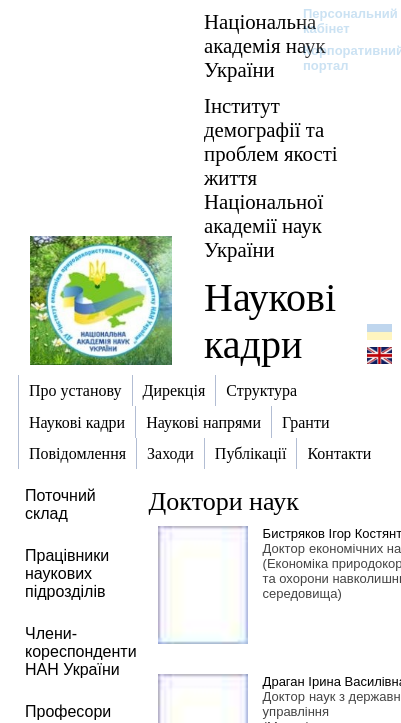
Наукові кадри (270, 321)
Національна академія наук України (265, 45)
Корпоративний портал (340, 58)
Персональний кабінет (340, 21)
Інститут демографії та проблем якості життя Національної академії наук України (271, 177)
